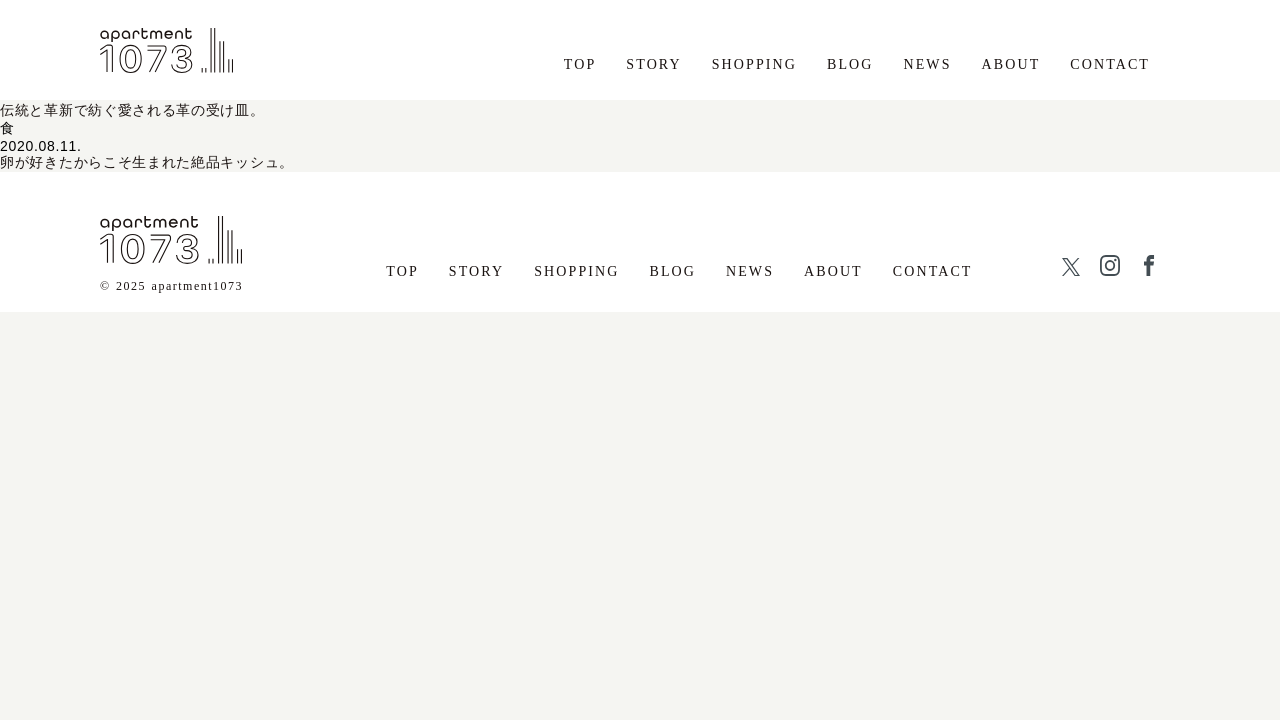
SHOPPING (754, 64)
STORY (653, 64)
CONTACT (1110, 64)
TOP (580, 64)
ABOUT (1011, 64)
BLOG (850, 64)
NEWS (928, 64)
